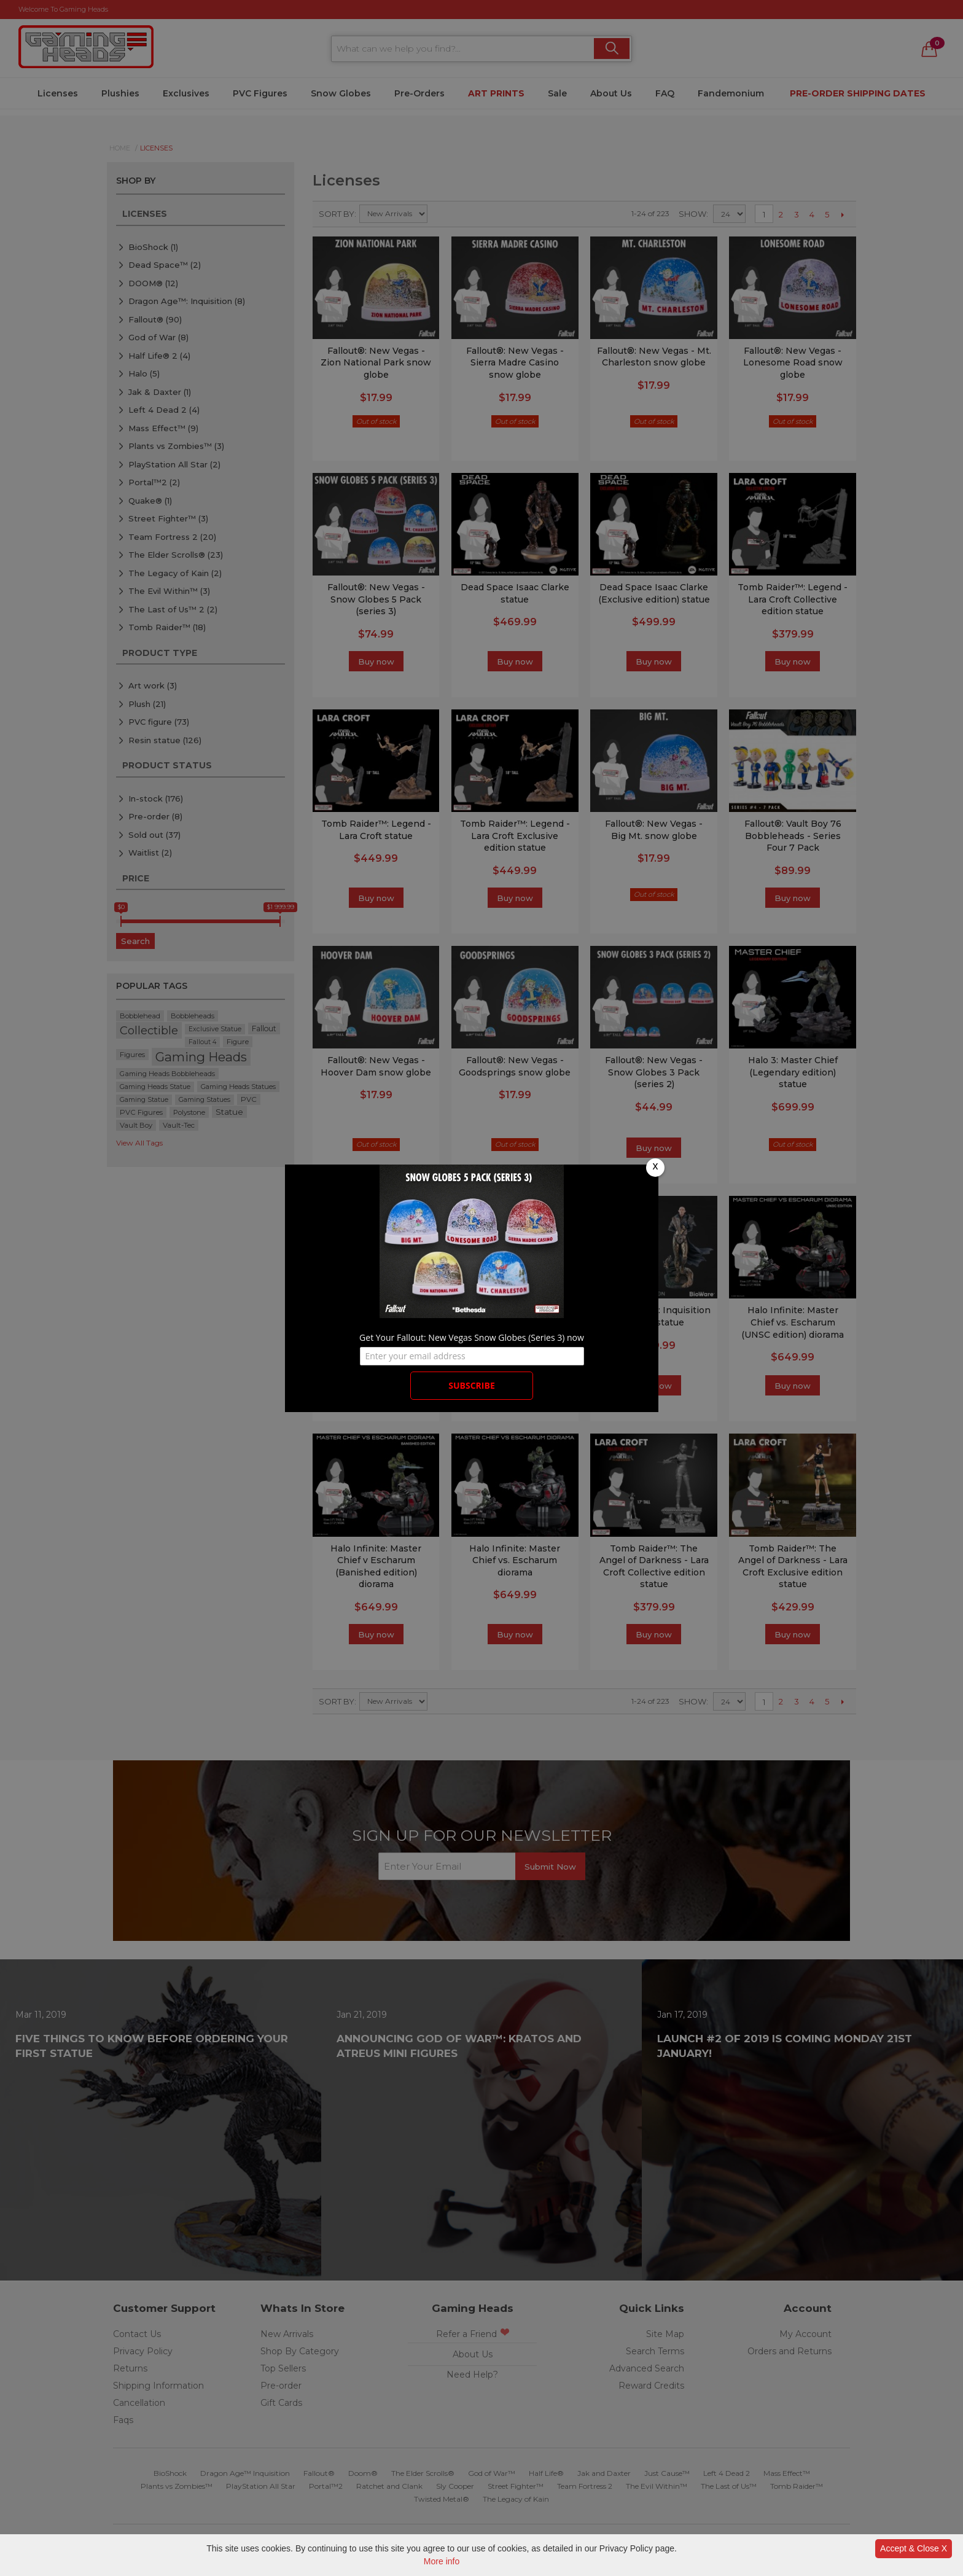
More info (441, 2561)
